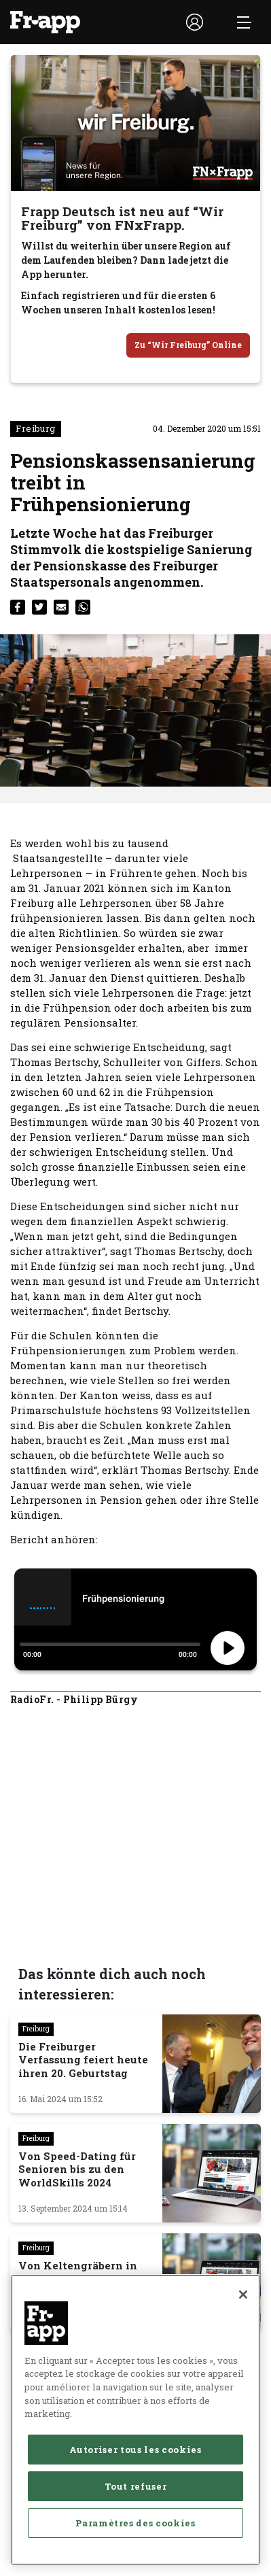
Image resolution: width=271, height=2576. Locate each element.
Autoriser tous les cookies (135, 2533)
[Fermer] (243, 2378)
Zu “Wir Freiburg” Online (188, 344)
